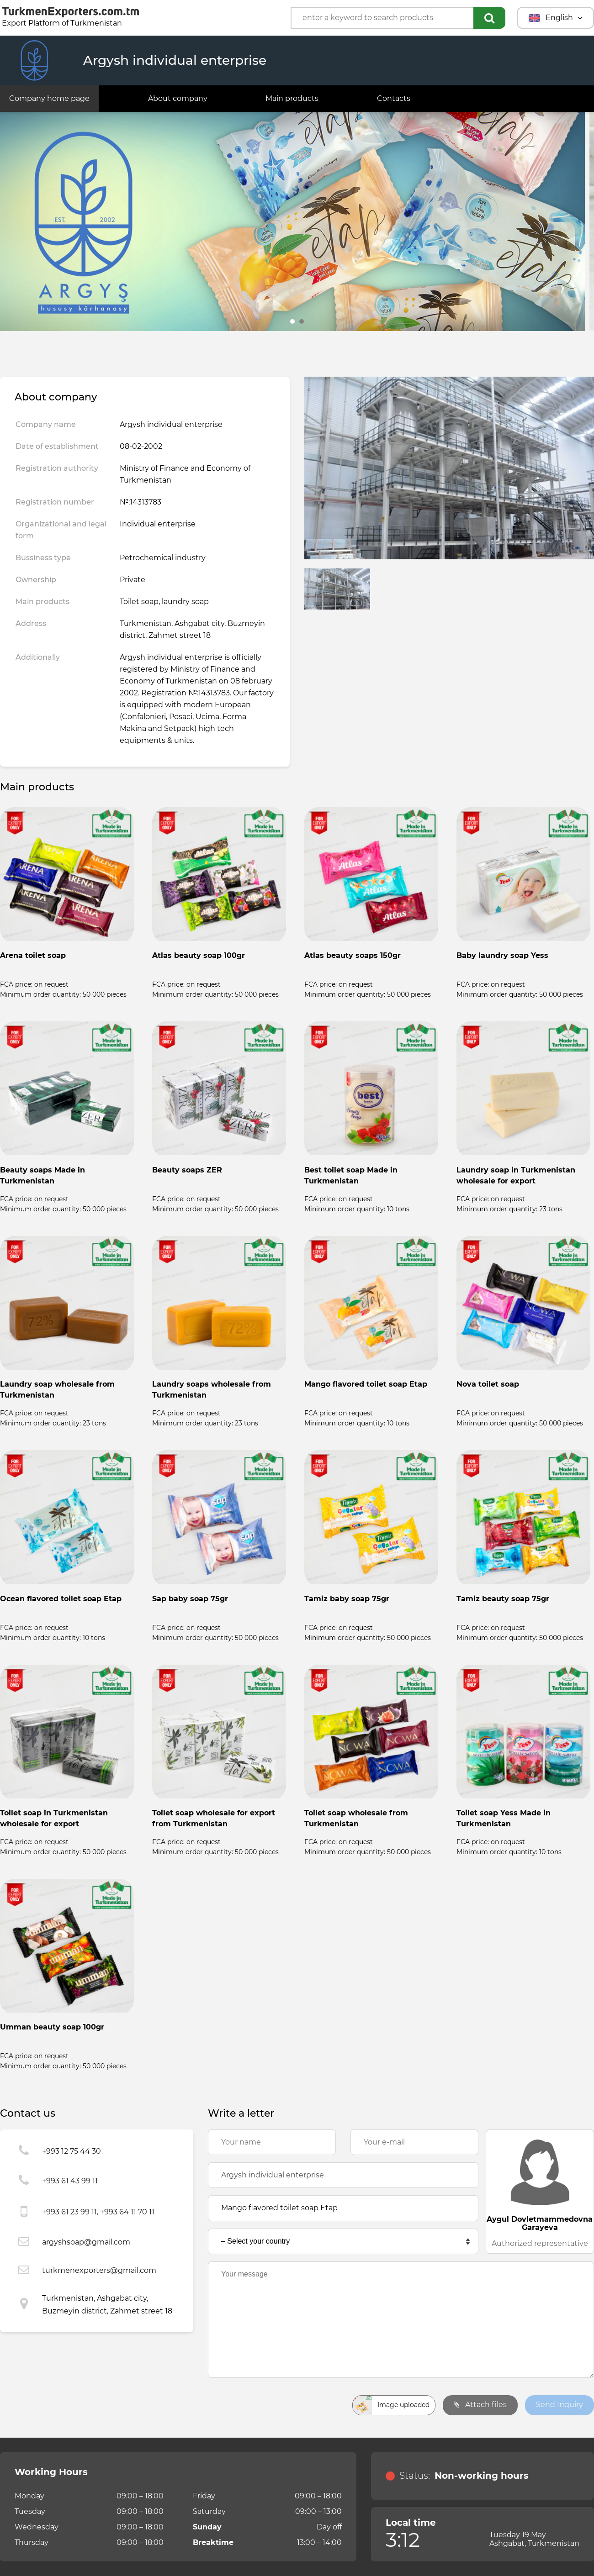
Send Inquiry (559, 2404)
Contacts (393, 98)
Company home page (49, 98)
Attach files (480, 2404)
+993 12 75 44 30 (71, 2151)
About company (177, 98)
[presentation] (277, 2405)
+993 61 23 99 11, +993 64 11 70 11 (98, 2212)
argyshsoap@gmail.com (86, 2242)
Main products (291, 98)
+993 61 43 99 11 (70, 2180)
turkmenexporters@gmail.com (99, 2270)
